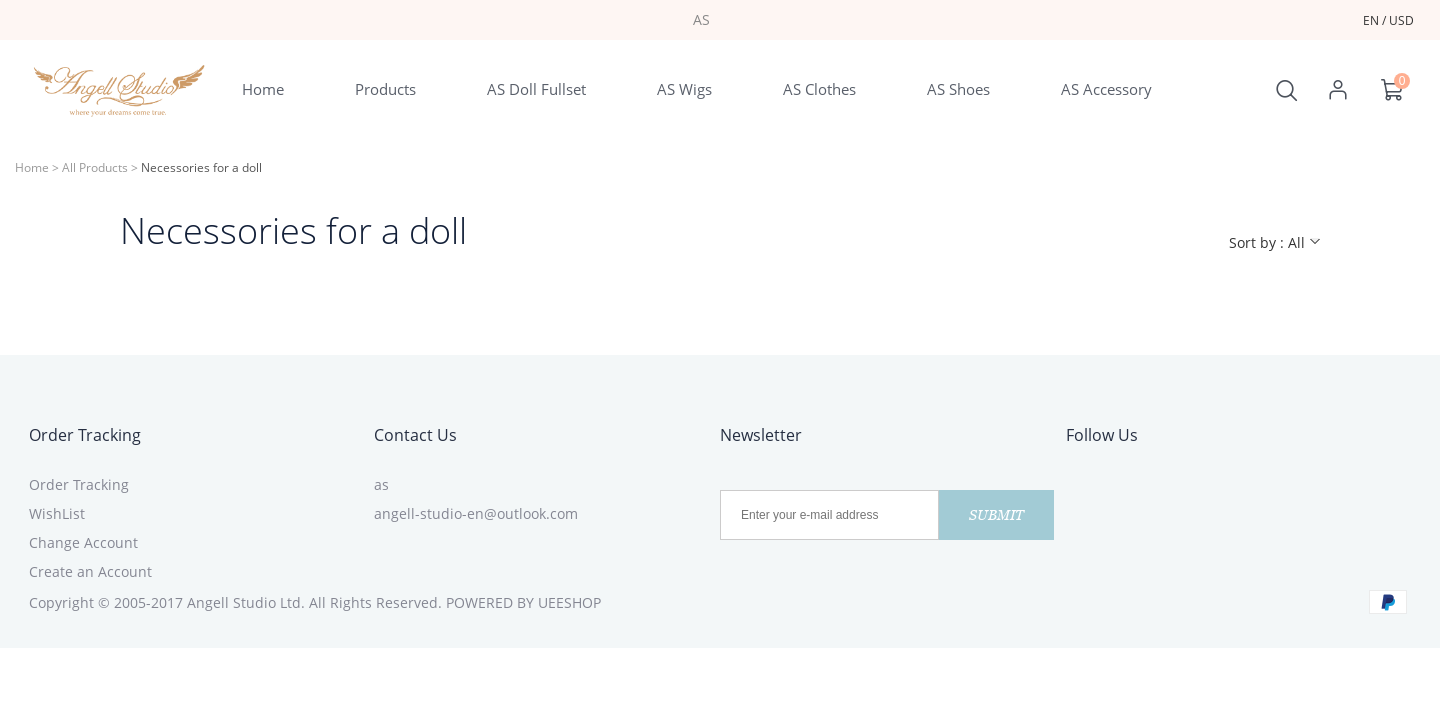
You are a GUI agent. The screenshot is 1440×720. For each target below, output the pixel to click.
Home (32, 167)
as (381, 484)
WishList (57, 513)
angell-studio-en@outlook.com (476, 513)
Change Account (83, 542)
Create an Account (90, 571)
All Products (95, 167)
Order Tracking (85, 435)
